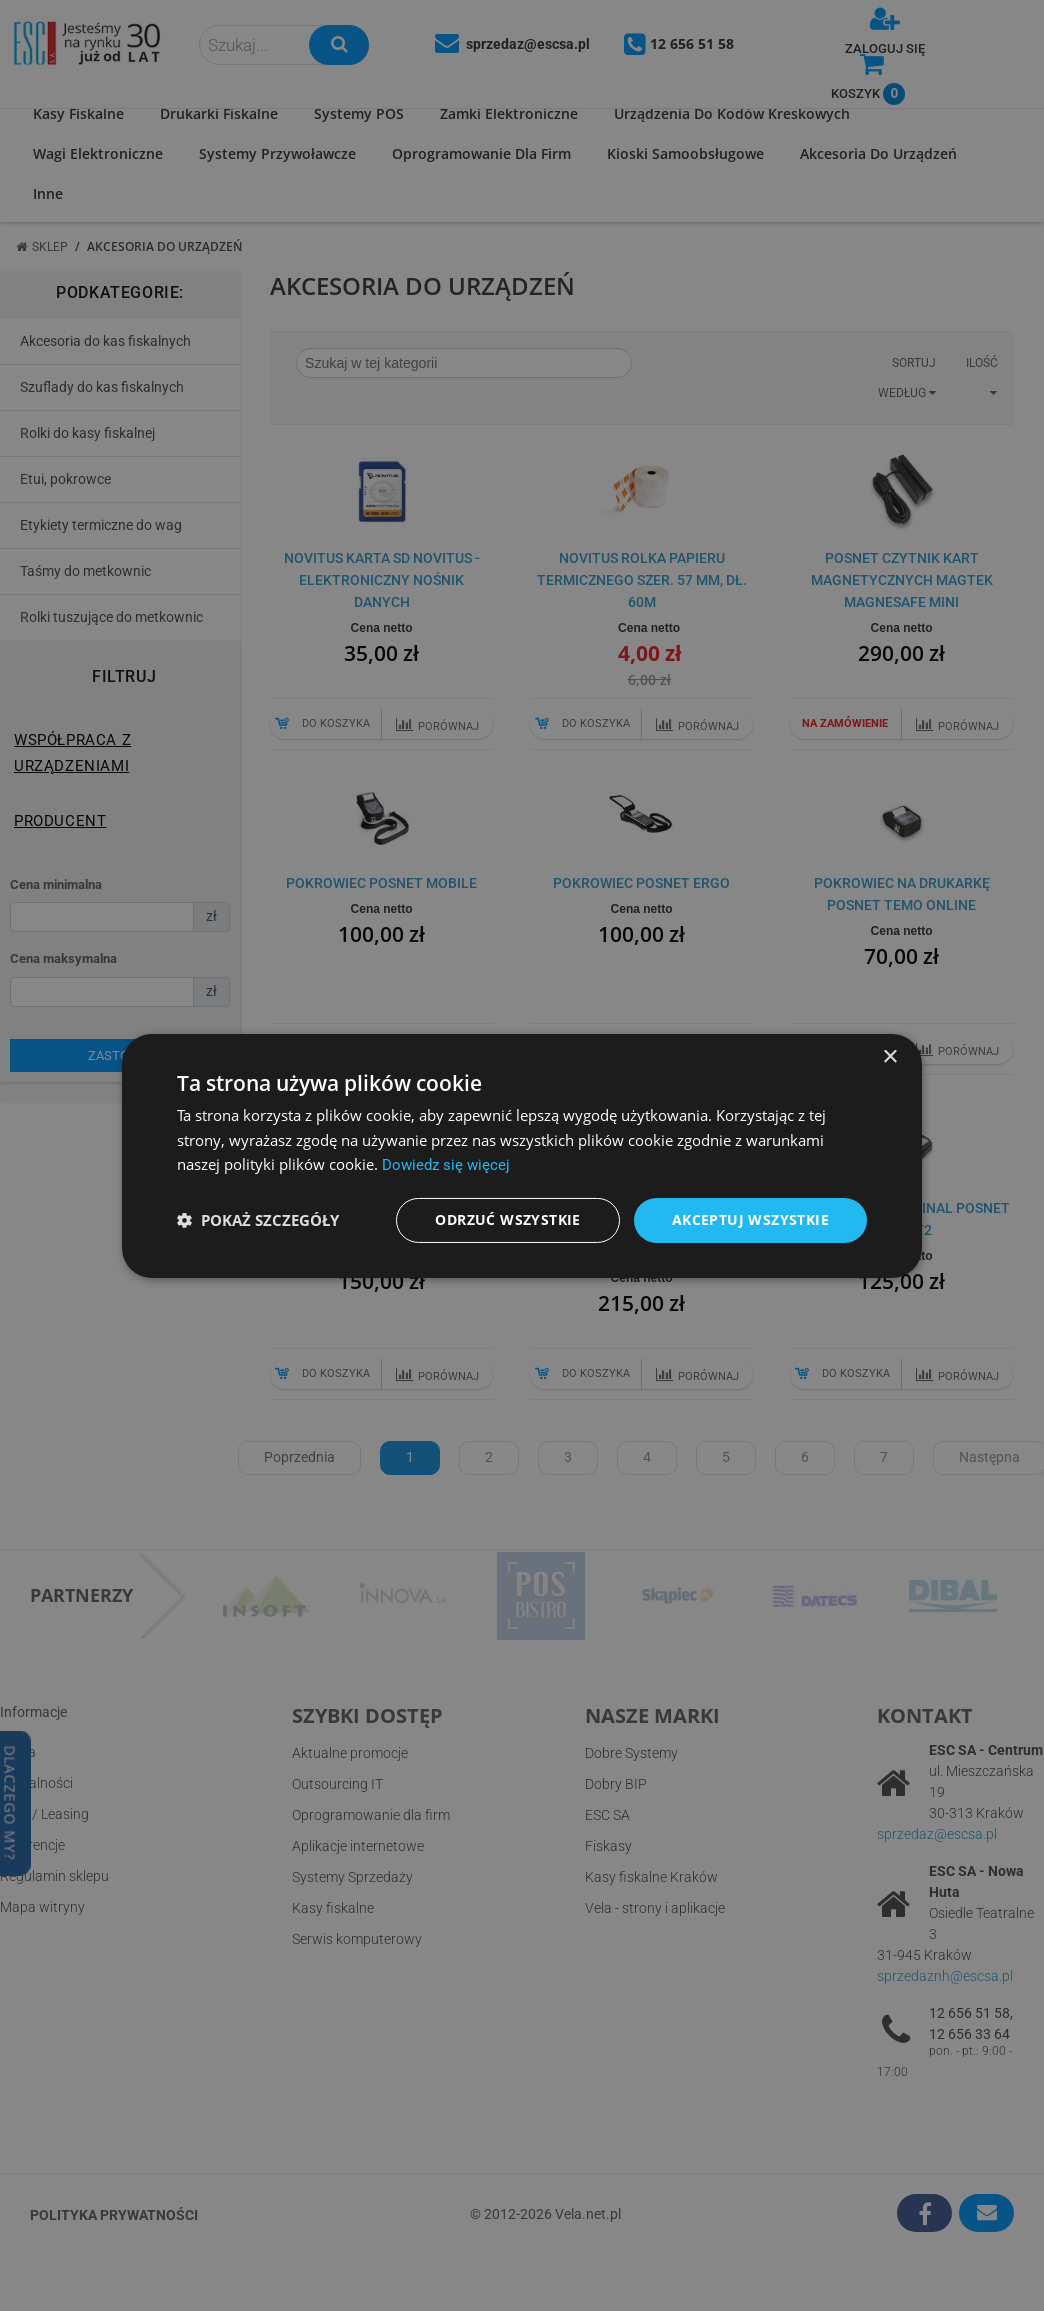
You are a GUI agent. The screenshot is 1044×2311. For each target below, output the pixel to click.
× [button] (889, 1056)
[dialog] (522, 1155)
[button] (258, 1220)
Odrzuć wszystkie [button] (507, 1219)
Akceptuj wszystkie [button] (750, 1219)
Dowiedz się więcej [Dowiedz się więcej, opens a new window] (446, 1165)
